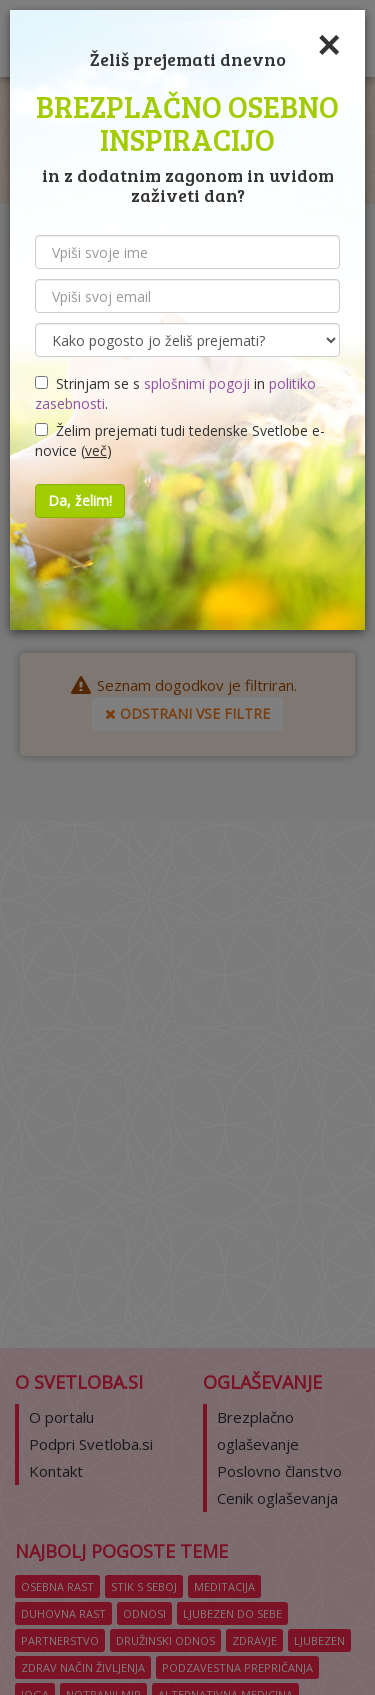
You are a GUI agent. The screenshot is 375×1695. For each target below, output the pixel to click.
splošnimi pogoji (197, 383)
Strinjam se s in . (175, 393)
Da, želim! (80, 500)
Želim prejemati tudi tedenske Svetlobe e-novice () (180, 440)
